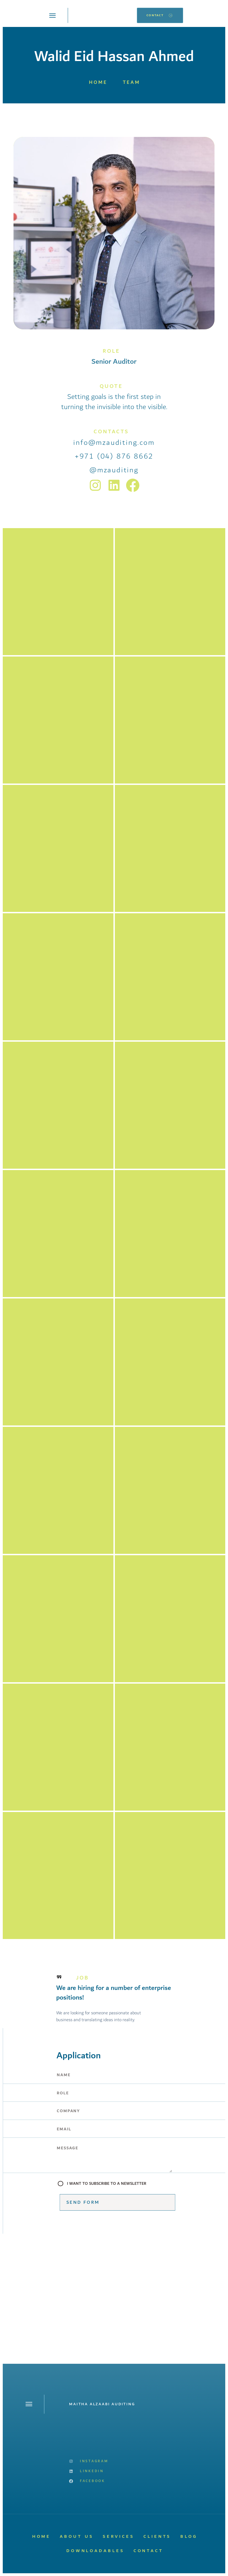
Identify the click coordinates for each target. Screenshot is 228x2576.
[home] (102, 15)
